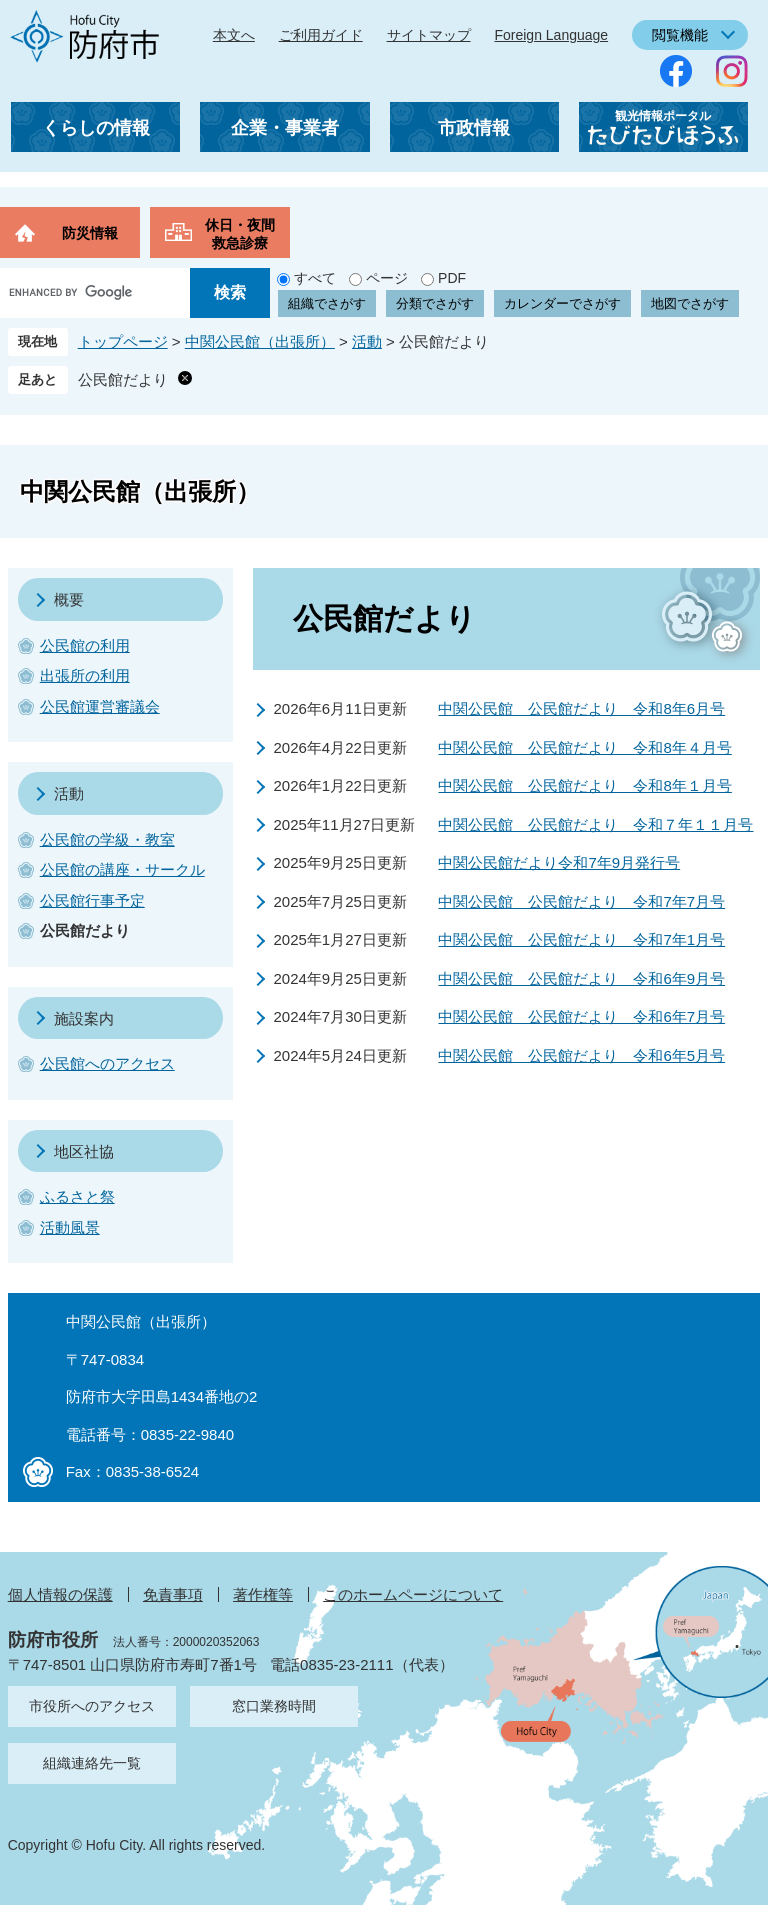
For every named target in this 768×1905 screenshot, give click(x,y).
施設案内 (84, 1018)
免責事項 (173, 1594)
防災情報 (90, 233)
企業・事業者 (285, 128)
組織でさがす (327, 303)
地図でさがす (690, 303)
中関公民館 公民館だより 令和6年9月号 (581, 978)
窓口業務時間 (274, 1706)
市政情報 (474, 128)
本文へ (234, 35)
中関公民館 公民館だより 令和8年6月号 (581, 708)
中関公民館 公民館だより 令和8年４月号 (584, 747)
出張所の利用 (85, 675)
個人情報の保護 (60, 1594)
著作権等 (263, 1594)
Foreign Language (551, 35)
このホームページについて (413, 1594)
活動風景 (70, 1227)
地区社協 (84, 1151)
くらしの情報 (96, 128)
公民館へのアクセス (107, 1063)
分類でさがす (435, 303)
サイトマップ (429, 35)
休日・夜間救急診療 (240, 234)
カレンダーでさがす (562, 303)
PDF (452, 278)
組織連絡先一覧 (92, 1763)
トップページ (123, 341)
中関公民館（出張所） (260, 341)
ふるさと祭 (77, 1196)
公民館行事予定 (92, 900)
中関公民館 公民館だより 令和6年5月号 (581, 1055)
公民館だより (123, 379)
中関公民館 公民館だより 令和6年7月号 (581, 1016)
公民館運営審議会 (100, 706)
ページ (387, 278)
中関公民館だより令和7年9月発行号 (559, 862)
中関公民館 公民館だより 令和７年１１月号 (595, 824)
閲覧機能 (680, 35)
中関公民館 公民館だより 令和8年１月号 (584, 785)
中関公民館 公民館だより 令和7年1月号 (581, 939)
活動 (367, 341)
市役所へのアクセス (92, 1706)
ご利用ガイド (321, 35)
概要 (69, 599)
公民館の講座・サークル (122, 869)
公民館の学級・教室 (107, 839)
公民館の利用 (85, 645)
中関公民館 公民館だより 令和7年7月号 (581, 901)
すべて (315, 278)
